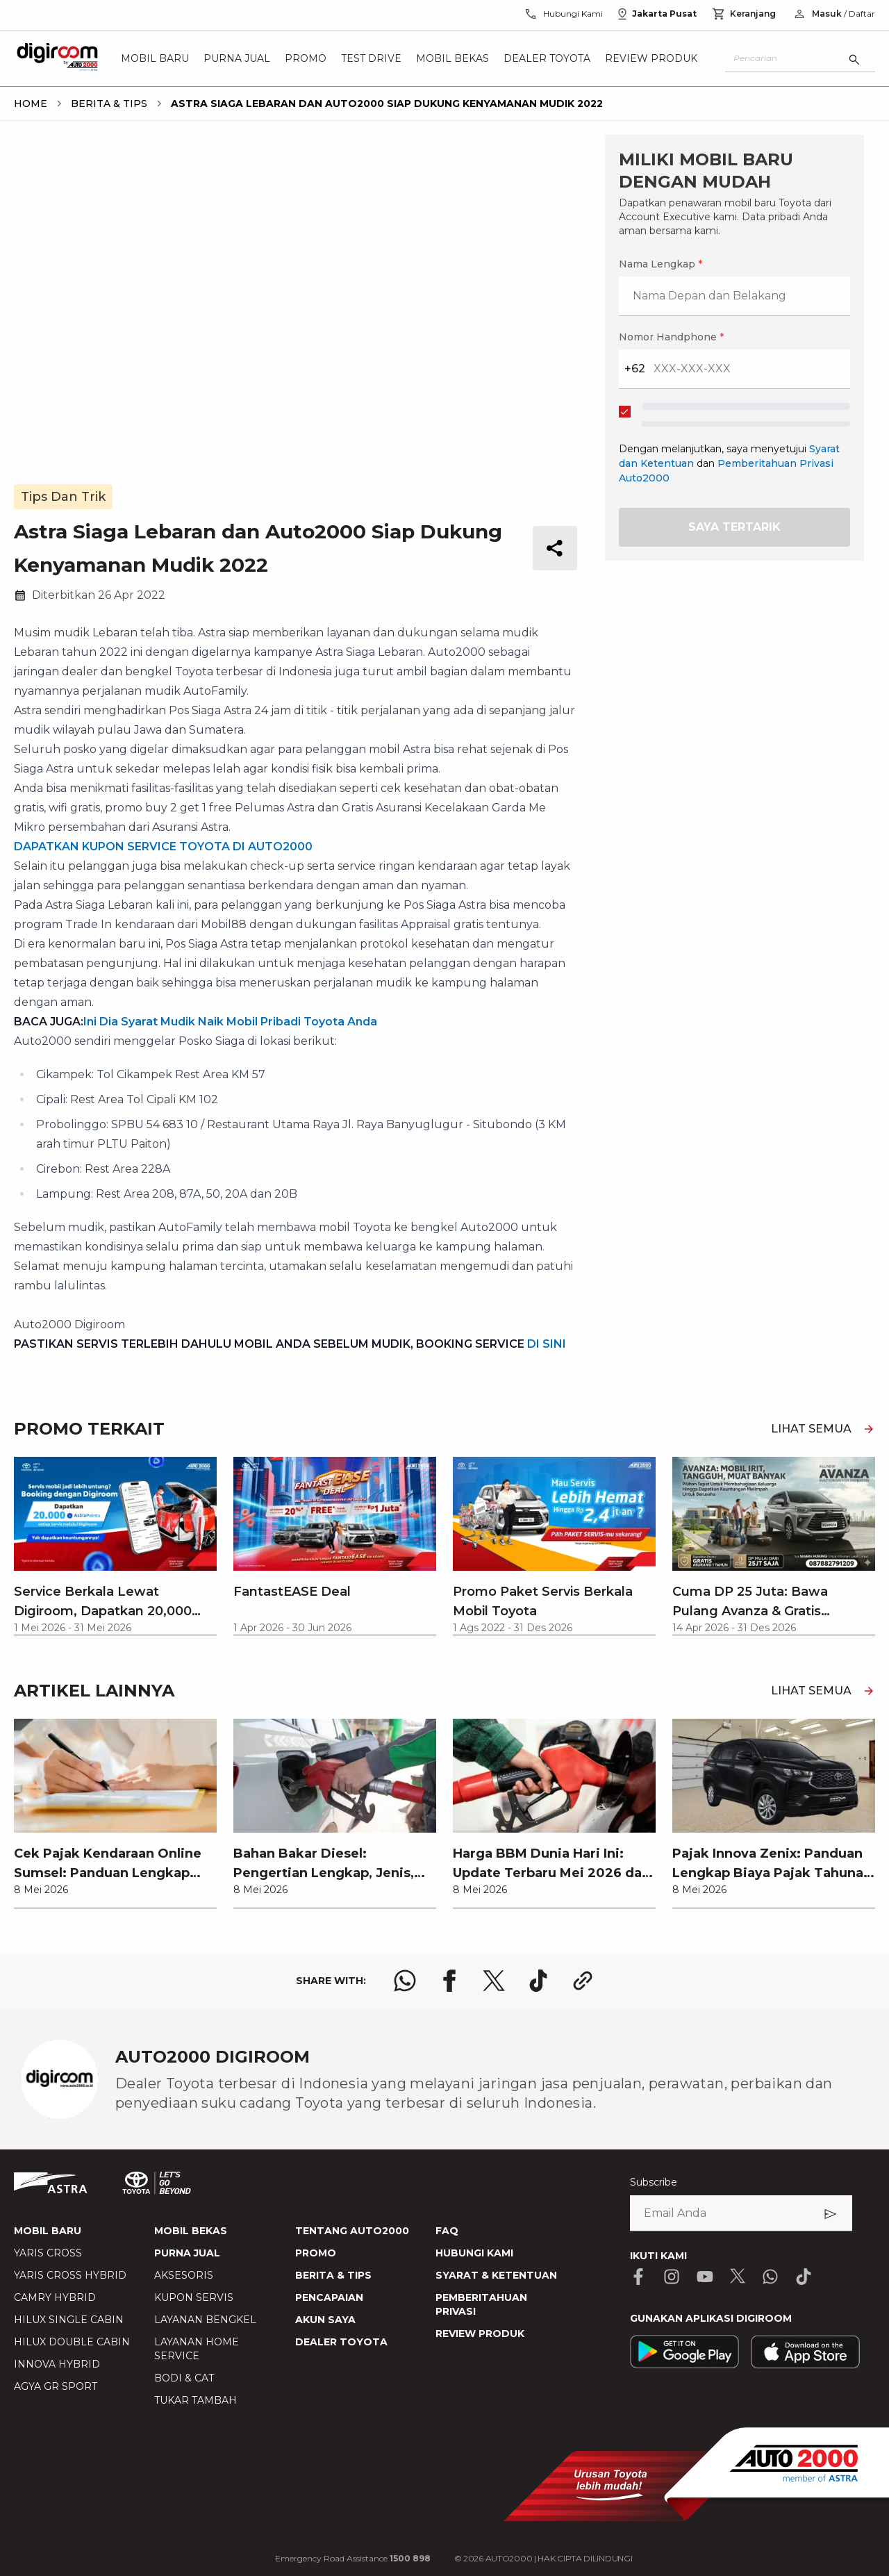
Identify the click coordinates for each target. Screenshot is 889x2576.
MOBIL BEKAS (190, 2230)
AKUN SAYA (325, 2319)
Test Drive (371, 58)
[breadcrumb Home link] (30, 103)
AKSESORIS (183, 2275)
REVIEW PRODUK (479, 2333)
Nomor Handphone (671, 337)
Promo (305, 58)
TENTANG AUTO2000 (352, 2230)
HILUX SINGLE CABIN (69, 2319)
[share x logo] (494, 1981)
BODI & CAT (184, 2378)
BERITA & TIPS (333, 2275)
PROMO (315, 2253)
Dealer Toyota (547, 58)
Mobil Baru (155, 58)
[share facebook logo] (449, 1981)
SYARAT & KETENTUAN (496, 2275)
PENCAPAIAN (329, 2297)
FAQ (446, 2230)
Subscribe (653, 2182)
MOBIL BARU (47, 2230)
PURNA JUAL (187, 2253)
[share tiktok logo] (538, 1981)
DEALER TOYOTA (341, 2342)
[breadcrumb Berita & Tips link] (106, 103)
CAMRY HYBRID (55, 2297)
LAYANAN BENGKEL (205, 2319)
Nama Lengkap (660, 264)
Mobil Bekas (452, 58)
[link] (115, 1813)
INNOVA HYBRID (57, 2364)
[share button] (555, 548)
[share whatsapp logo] (405, 1981)
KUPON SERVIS (193, 2297)
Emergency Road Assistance (353, 2558)
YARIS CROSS (48, 2253)
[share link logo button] (583, 1981)
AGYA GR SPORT (55, 2386)
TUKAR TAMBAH (195, 2400)
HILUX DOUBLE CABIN (72, 2342)
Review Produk (651, 58)
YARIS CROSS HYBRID (70, 2275)
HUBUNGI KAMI (474, 2253)
